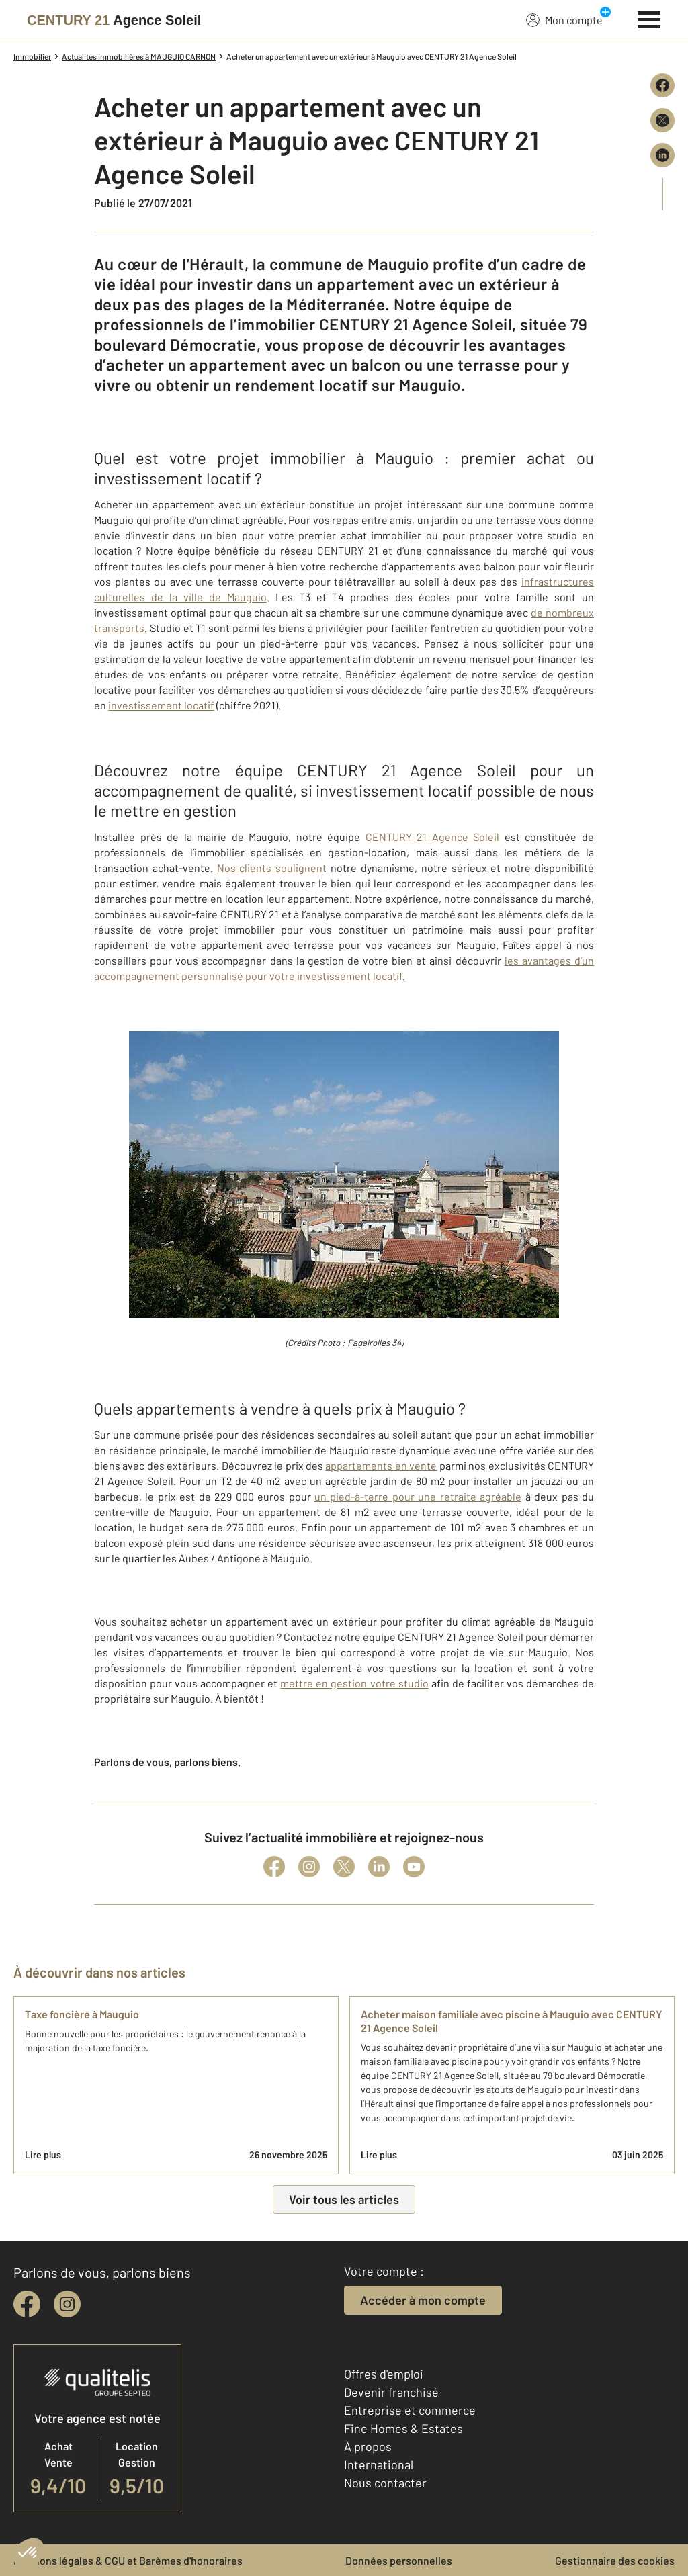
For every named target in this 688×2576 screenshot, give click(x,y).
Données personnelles (398, 2560)
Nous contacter (385, 2482)
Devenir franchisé (391, 2392)
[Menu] (649, 18)
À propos (368, 2446)
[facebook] (26, 2304)
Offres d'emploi (383, 2373)
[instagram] (67, 2304)
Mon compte (564, 19)
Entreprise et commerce (410, 2410)
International (378, 2464)
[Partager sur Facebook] (662, 85)
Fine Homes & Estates (403, 2428)
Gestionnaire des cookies (615, 2560)
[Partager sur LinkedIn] (662, 155)
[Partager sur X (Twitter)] (662, 120)
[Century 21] (114, 20)
